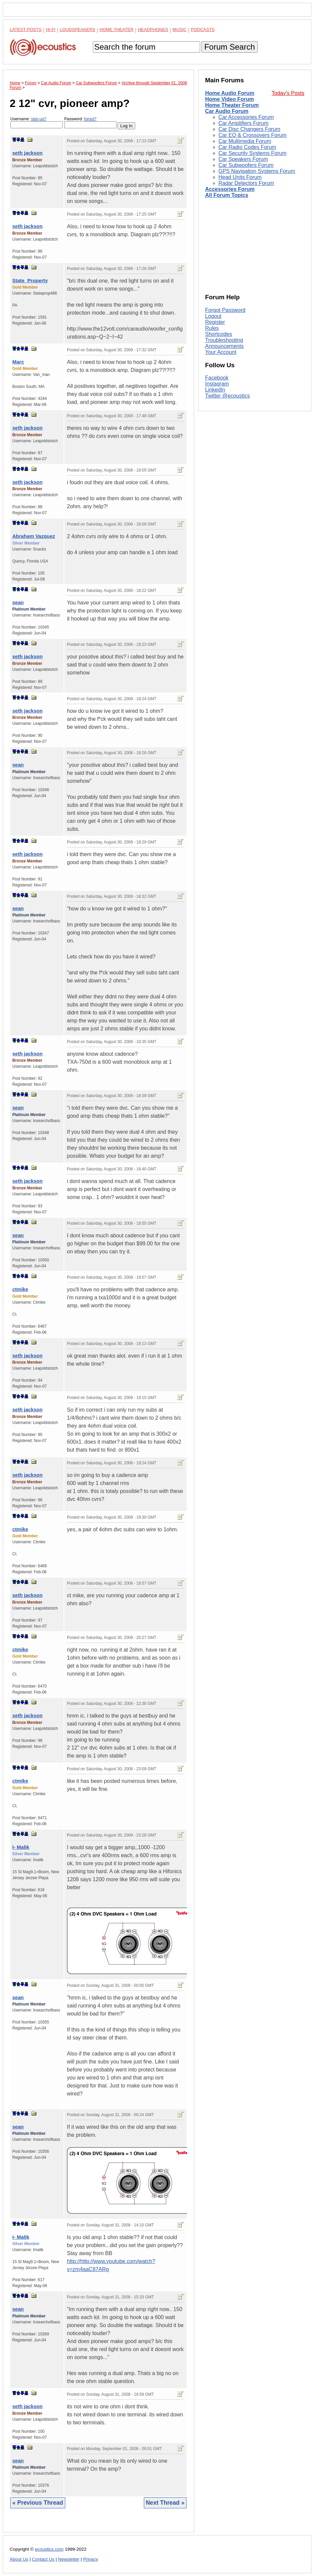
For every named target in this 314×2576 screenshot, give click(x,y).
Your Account (220, 352)
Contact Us (43, 2559)
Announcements (224, 346)
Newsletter (68, 2559)
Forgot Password (225, 310)
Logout (213, 316)
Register (215, 322)
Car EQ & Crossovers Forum (252, 135)
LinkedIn (215, 390)
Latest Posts (26, 29)
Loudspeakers (77, 29)
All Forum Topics (226, 195)
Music (179, 29)
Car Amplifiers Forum (243, 123)
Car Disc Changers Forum (249, 129)
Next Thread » (165, 2502)
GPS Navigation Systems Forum (256, 171)
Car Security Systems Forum (252, 153)
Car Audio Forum (226, 111)
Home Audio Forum (229, 93)
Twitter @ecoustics (227, 396)
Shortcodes (218, 334)
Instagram (217, 384)
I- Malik (20, 1847)
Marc (18, 362)
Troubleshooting (224, 340)
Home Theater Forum (232, 105)
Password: (90, 122)
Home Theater (117, 29)
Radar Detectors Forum (246, 183)
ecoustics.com (49, 2549)
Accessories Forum (230, 189)
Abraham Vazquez (33, 536)
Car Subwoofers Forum (245, 165)
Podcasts (203, 29)
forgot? (90, 119)
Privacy (90, 2559)
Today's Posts (288, 93)
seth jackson (27, 153)
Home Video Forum (229, 99)
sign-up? (38, 119)
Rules (212, 328)
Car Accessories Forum (246, 117)
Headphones (153, 29)
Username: (36, 122)
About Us (19, 2559)
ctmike (20, 1289)
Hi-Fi (51, 29)
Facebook (216, 378)
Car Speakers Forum (243, 159)
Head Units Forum (240, 177)
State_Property (30, 280)
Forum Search (229, 46)
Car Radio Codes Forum (247, 147)
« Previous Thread (37, 2502)
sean (18, 602)
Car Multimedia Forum (244, 141)
